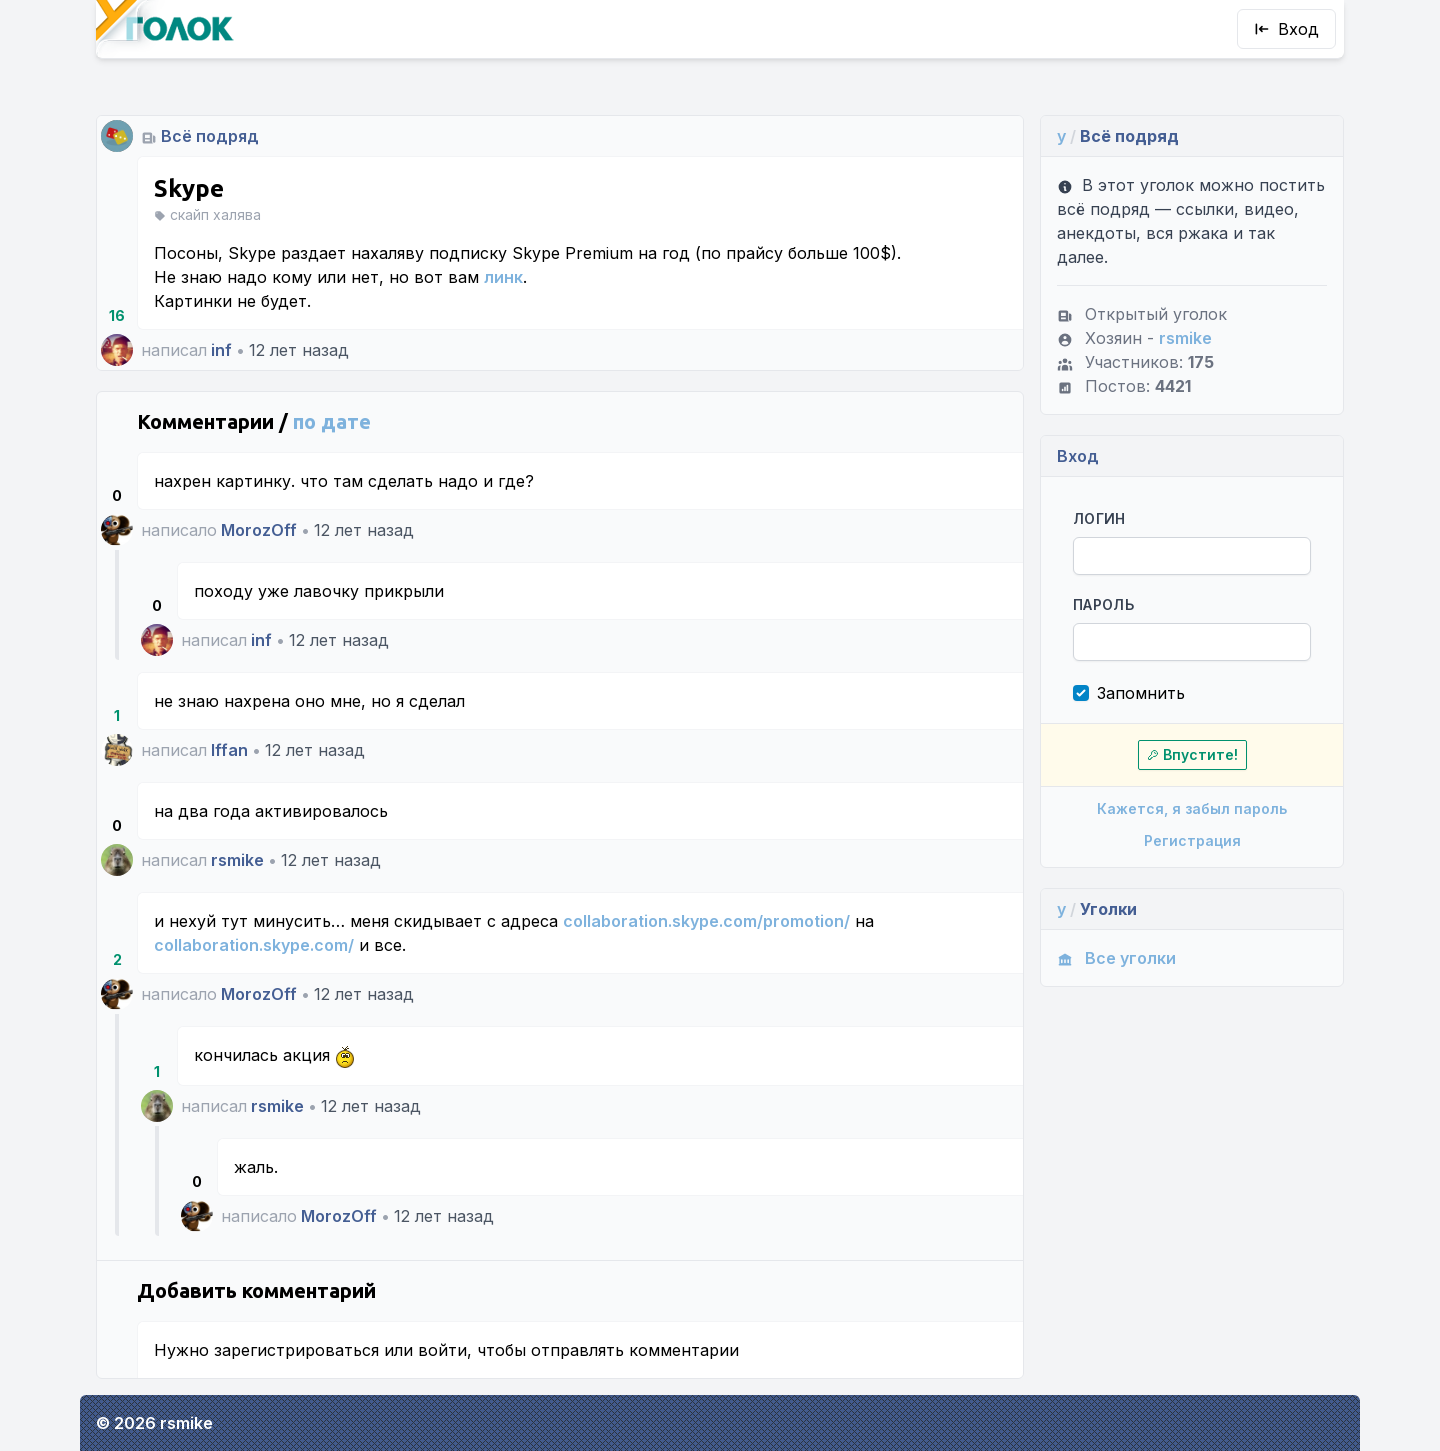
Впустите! (1192, 754)
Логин (1099, 518)
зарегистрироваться (296, 1350)
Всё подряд (210, 136)
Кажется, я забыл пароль (1192, 808)
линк (503, 277)
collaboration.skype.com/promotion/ (706, 921)
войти (442, 1350)
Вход (1286, 29)
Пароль (1103, 604)
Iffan (229, 750)
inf (221, 350)
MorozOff (259, 530)
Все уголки (1116, 958)
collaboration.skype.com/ (254, 945)
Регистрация (1192, 840)
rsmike (237, 860)
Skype (189, 188)
